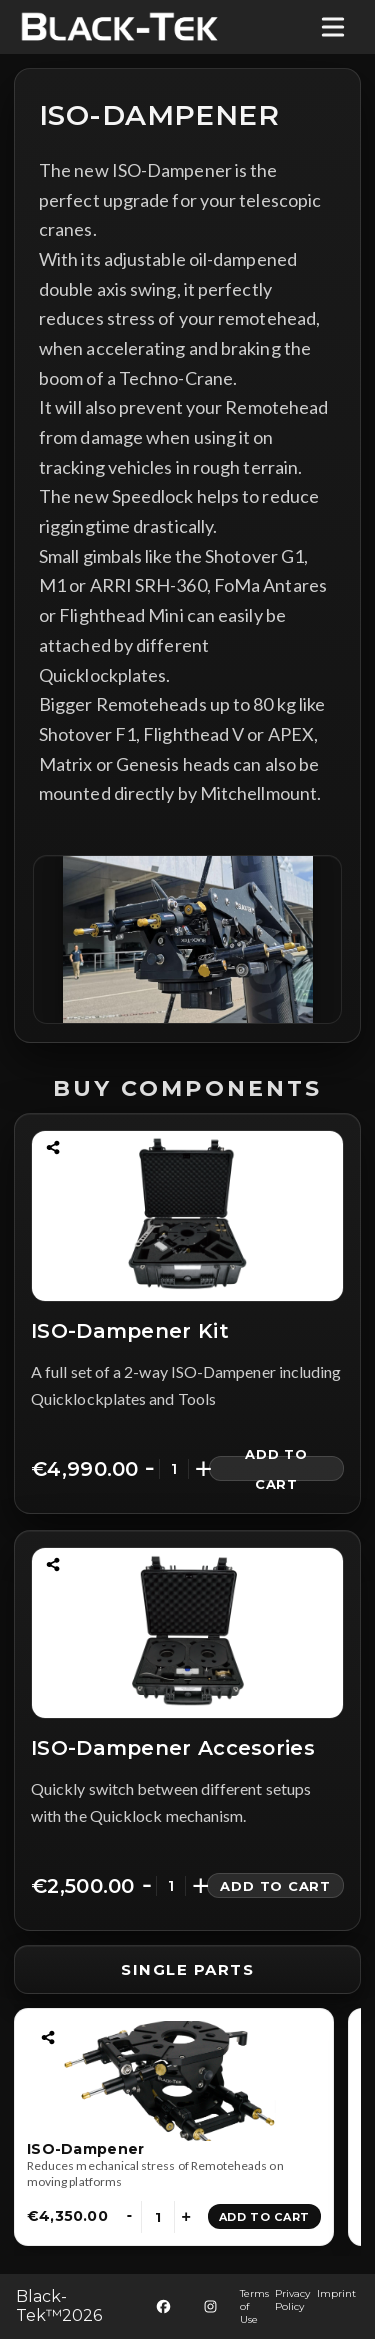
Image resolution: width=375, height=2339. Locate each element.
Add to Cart (276, 1468)
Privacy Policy (292, 2300)
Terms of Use (254, 2306)
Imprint (336, 2293)
